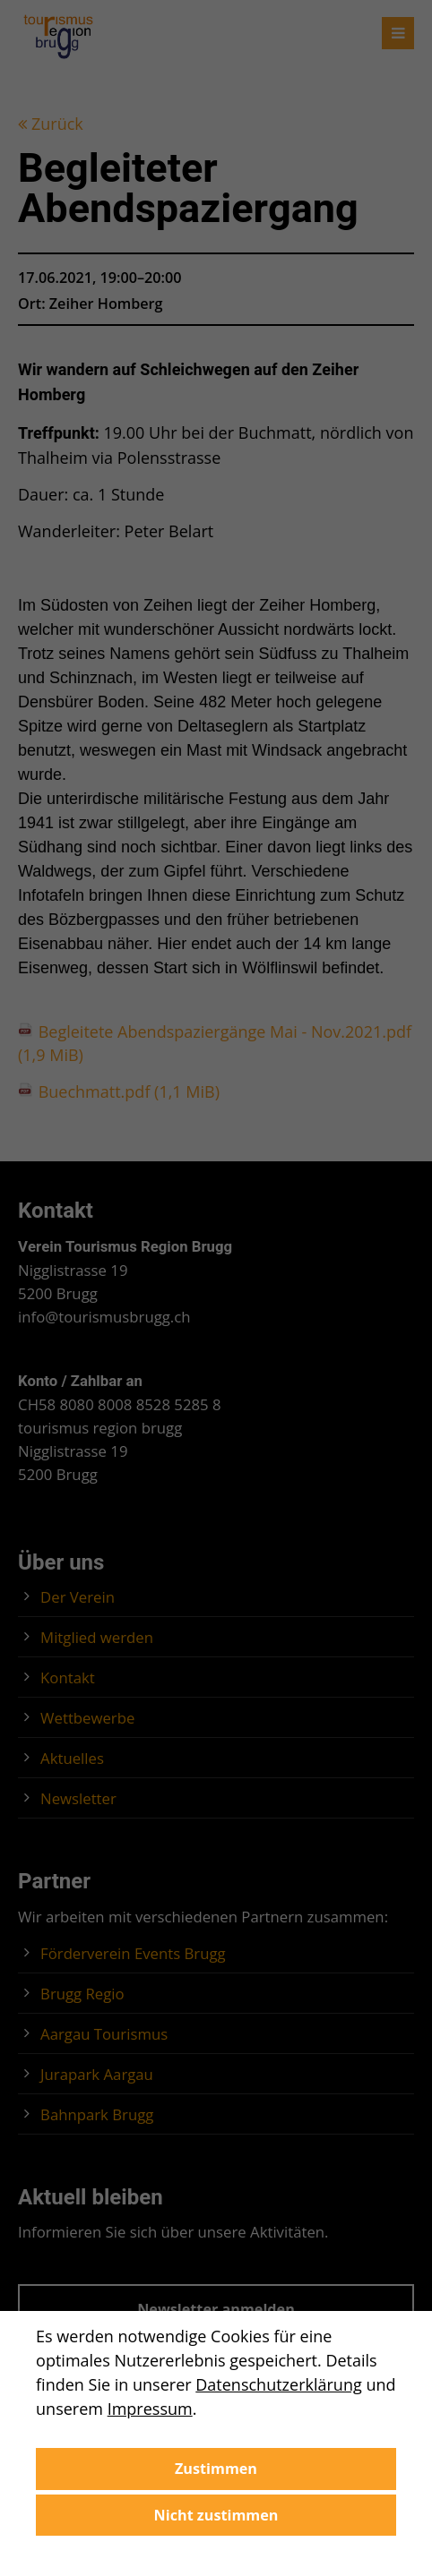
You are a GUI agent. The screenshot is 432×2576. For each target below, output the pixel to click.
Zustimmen (216, 2468)
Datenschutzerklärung (278, 2384)
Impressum (150, 2408)
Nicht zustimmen (216, 2515)
